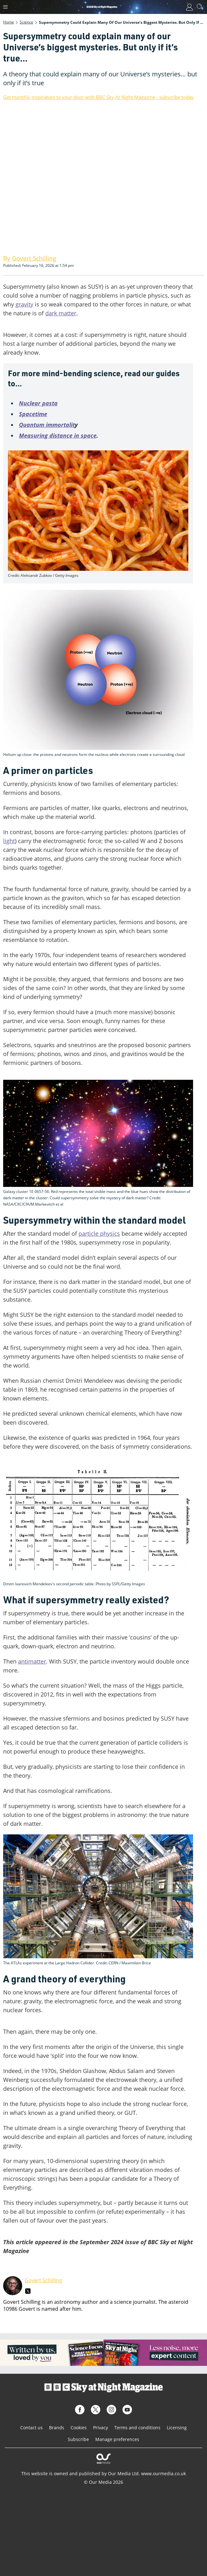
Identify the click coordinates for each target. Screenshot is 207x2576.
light (9, 841)
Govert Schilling (43, 2280)
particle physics (99, 1233)
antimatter (32, 1661)
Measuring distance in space (58, 435)
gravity (24, 304)
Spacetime (33, 414)
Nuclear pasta (38, 403)
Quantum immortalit (47, 424)
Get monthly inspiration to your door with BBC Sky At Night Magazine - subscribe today (98, 97)
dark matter (60, 313)
